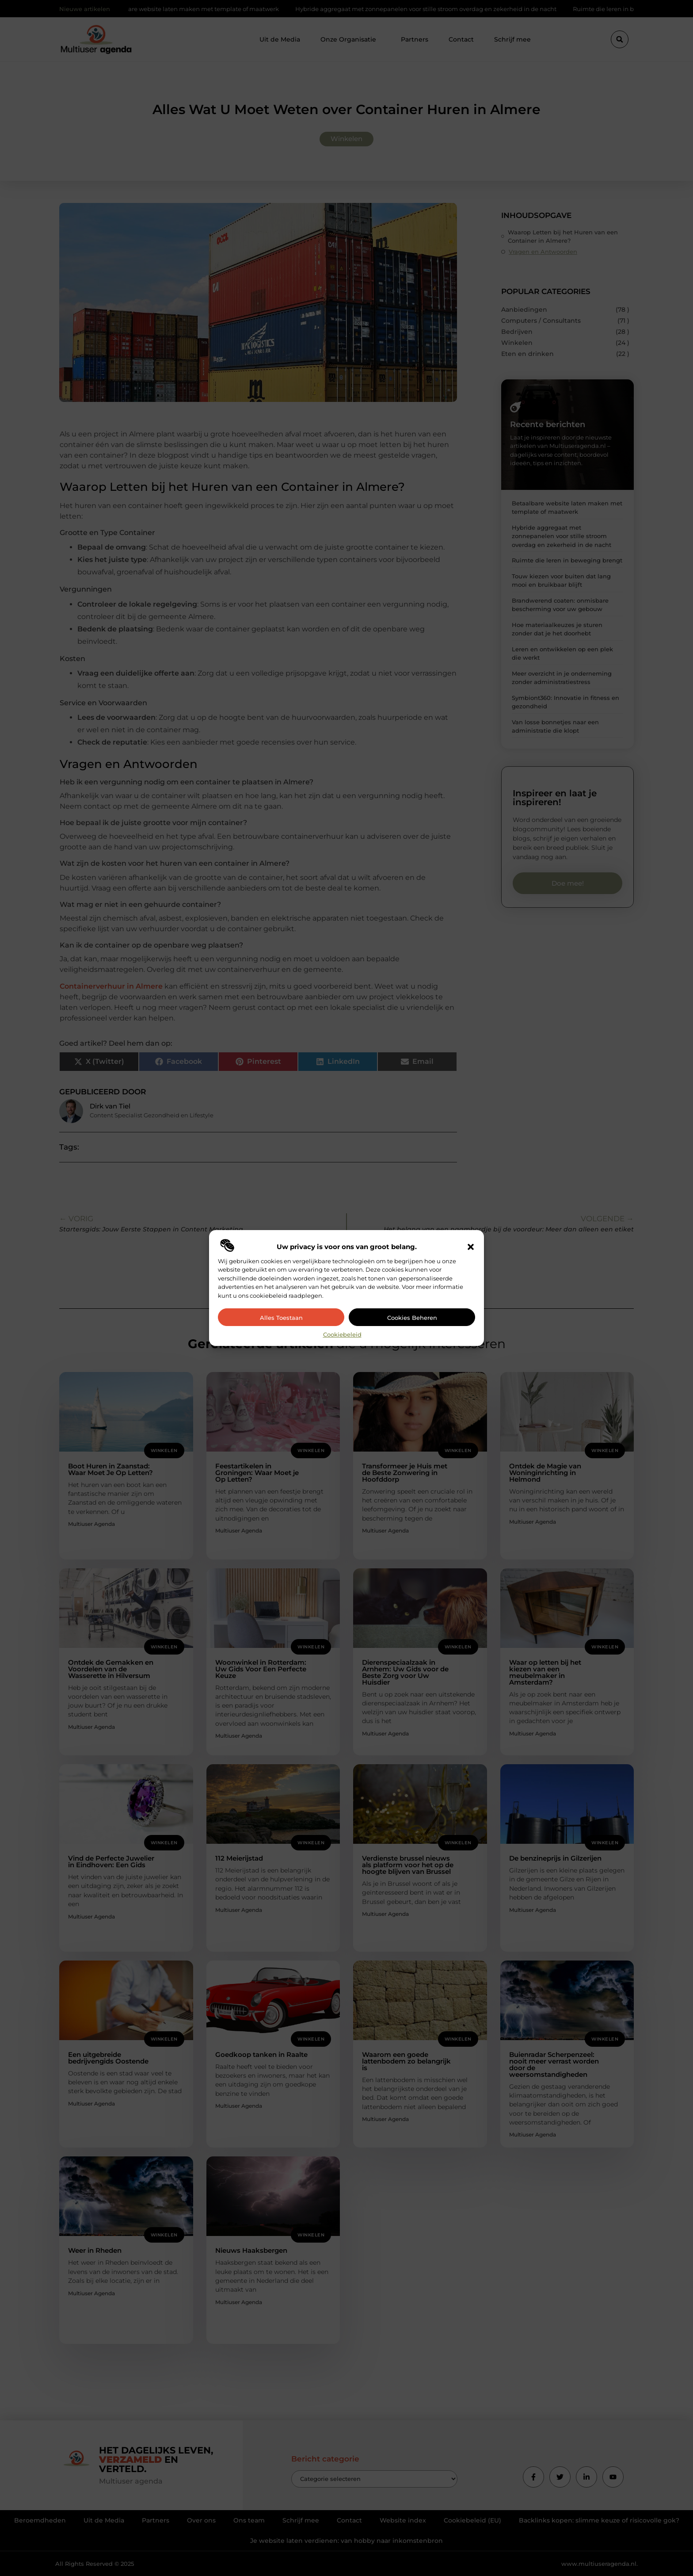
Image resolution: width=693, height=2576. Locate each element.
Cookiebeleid (342, 1334)
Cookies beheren (412, 1317)
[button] (470, 1246)
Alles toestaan (281, 1317)
